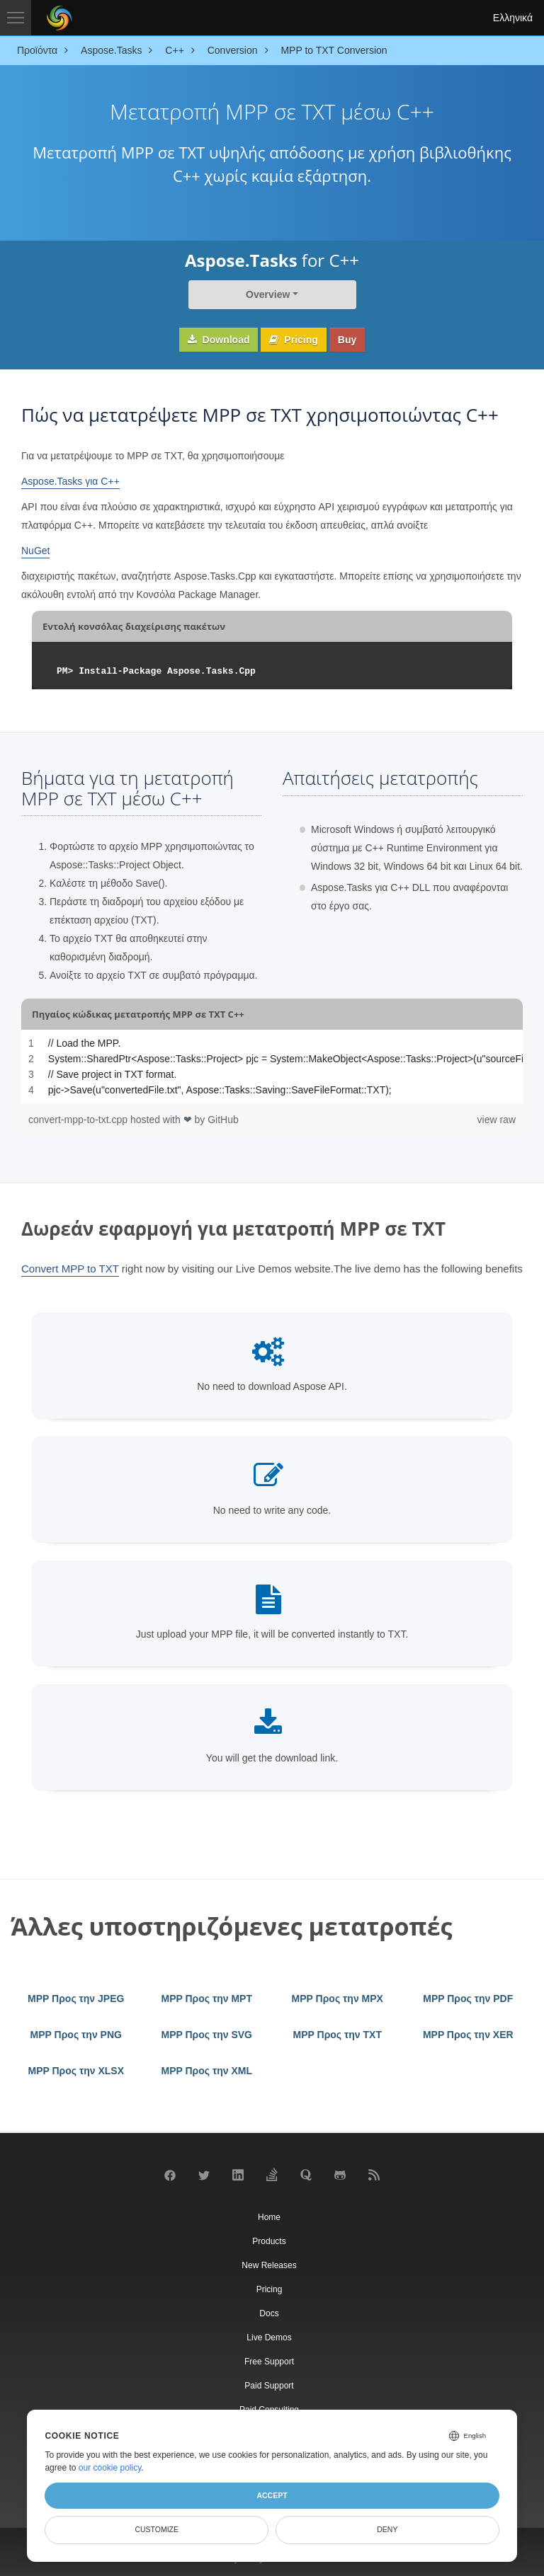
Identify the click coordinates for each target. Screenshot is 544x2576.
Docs (268, 2313)
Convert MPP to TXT (70, 1269)
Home (269, 2217)
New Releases (269, 2265)
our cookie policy (110, 2468)
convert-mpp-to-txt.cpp (79, 1119)
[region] (272, 1066)
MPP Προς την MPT (207, 1998)
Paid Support (268, 2386)
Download (219, 339)
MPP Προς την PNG (76, 2034)
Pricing (293, 339)
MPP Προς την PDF (468, 1998)
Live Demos (268, 2337)
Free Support (269, 2362)
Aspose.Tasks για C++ (70, 481)
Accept (271, 2495)
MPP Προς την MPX (337, 1998)
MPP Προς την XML (207, 2070)
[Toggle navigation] (15, 17)
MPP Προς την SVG (206, 2034)
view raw (496, 1119)
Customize (156, 2529)
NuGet (35, 550)
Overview (268, 294)
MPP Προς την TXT (337, 2034)
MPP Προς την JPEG (76, 1998)
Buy (347, 339)
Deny (387, 2529)
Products (268, 2241)
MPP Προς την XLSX (76, 2070)
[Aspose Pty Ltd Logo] (59, 17)
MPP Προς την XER (468, 2034)
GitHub (223, 1119)
